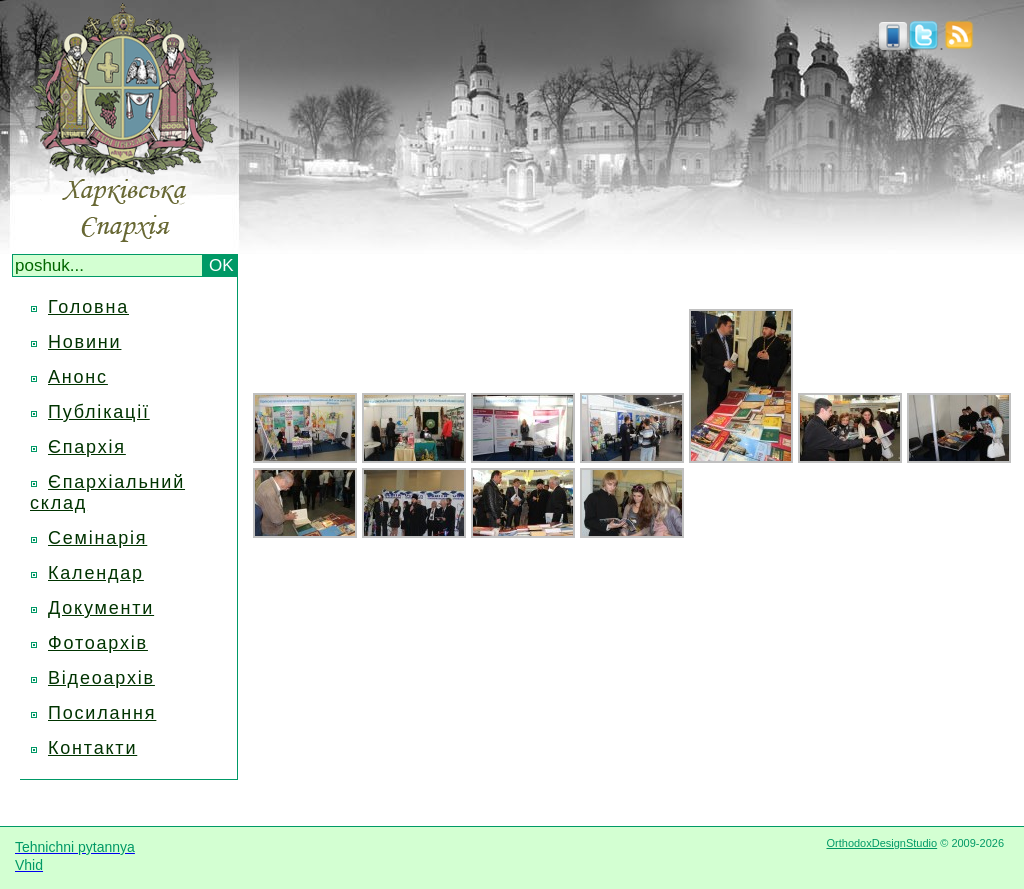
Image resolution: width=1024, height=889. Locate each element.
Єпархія (87, 447)
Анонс (78, 377)
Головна (88, 307)
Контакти (92, 748)
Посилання (102, 713)
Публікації (99, 412)
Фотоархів (98, 643)
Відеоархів (101, 678)
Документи (101, 608)
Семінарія (97, 538)
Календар (96, 573)
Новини (84, 342)
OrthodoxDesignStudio (881, 843)
